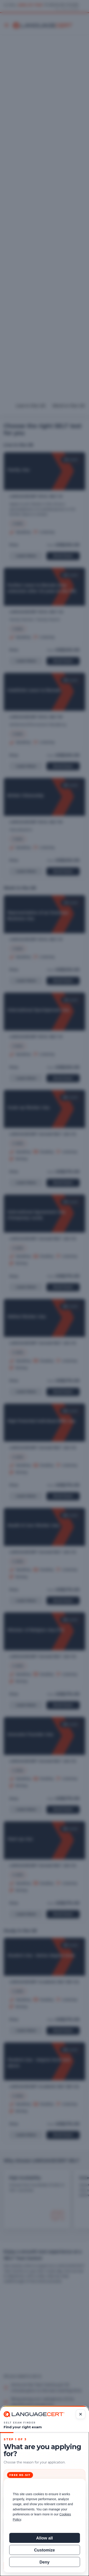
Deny (44, 2562)
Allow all (44, 2538)
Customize (44, 2550)
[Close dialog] (80, 2414)
